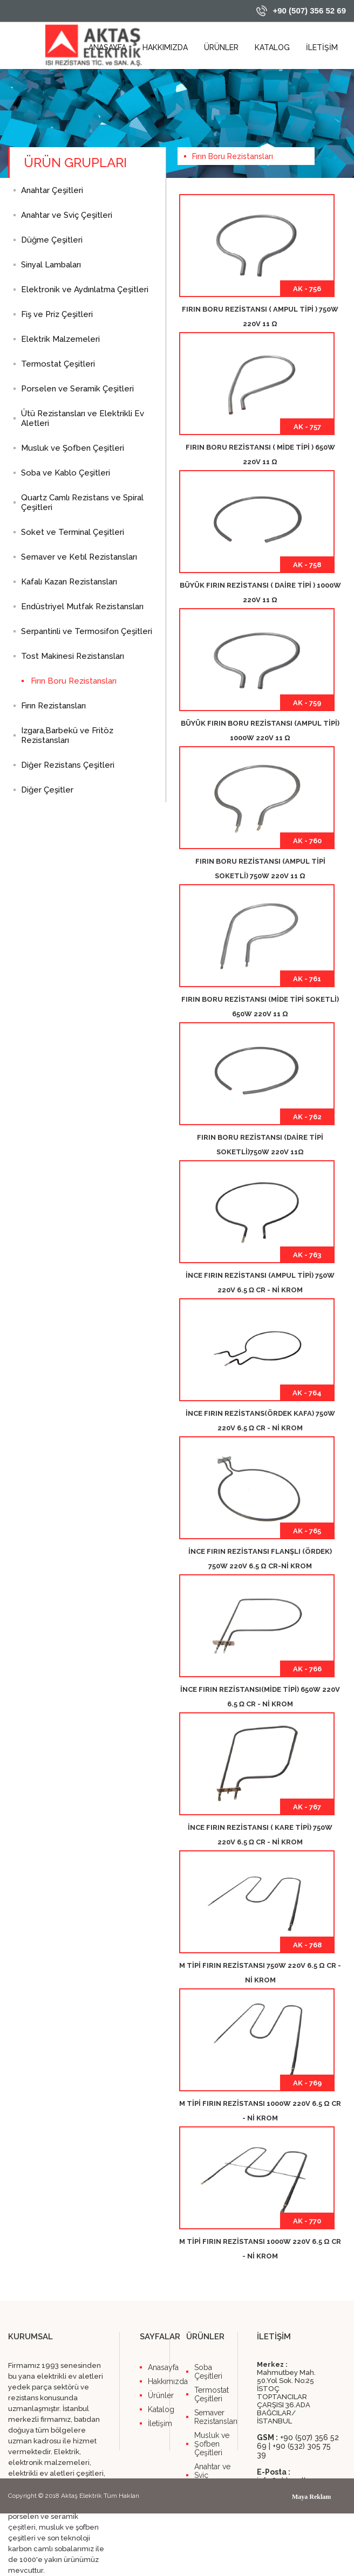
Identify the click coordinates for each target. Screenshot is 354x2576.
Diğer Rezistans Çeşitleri (67, 765)
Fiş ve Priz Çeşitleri (57, 314)
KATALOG (272, 47)
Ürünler (159, 2395)
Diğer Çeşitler (47, 790)
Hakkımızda (159, 2381)
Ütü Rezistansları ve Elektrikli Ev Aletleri (82, 418)
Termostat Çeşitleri (58, 364)
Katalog (159, 2409)
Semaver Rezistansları (215, 2417)
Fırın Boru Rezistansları (74, 681)
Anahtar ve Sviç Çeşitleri (66, 215)
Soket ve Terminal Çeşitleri (72, 532)
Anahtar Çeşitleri (52, 190)
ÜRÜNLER (221, 47)
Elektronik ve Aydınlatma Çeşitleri (84, 289)
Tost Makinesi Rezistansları (72, 656)
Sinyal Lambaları (51, 265)
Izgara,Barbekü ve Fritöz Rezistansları (67, 735)
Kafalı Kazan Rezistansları (69, 582)
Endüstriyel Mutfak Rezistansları (82, 606)
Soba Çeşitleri (208, 2371)
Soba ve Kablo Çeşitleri (65, 473)
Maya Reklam (311, 2497)
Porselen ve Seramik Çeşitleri (77, 389)
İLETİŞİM (322, 47)
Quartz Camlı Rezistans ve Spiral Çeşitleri (82, 502)
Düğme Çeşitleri (52, 240)
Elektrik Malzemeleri (60, 339)
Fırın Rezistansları (53, 706)
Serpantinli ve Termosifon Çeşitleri (86, 631)
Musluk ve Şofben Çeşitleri (72, 448)
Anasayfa (159, 2367)
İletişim (159, 2423)
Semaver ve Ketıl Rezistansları (79, 557)
